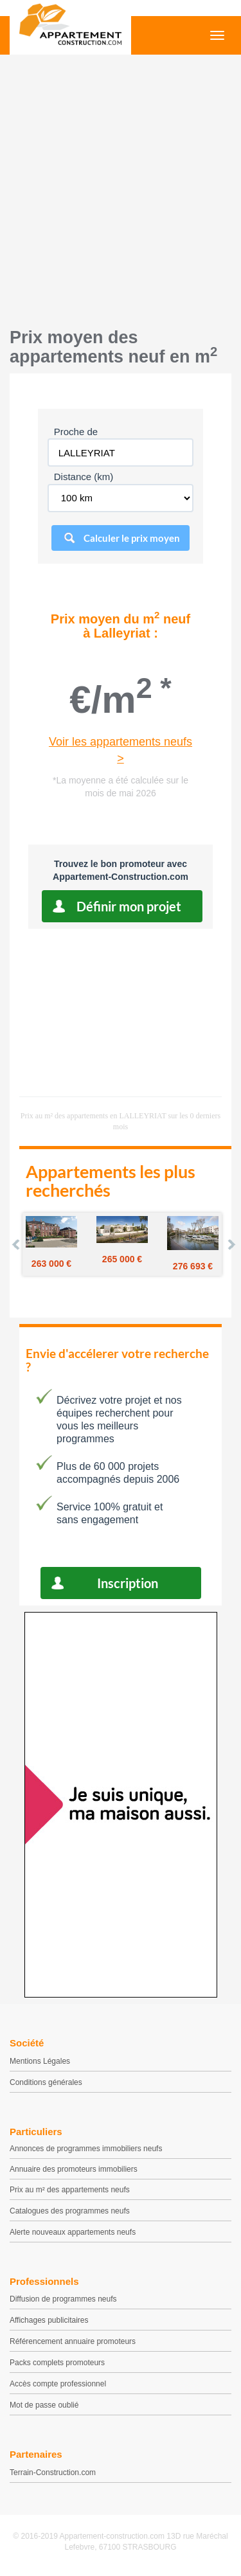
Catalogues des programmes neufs (70, 2210)
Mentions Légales (40, 2061)
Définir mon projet (128, 906)
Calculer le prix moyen (132, 538)
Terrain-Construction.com (53, 2472)
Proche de (76, 431)
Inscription (127, 1583)
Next (230, 1244)
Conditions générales (46, 2082)
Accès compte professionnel (58, 2383)
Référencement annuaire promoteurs (73, 2341)
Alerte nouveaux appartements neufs (73, 2232)
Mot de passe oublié (44, 2405)
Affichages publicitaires (49, 2320)
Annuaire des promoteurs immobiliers (74, 2169)
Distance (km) (84, 476)
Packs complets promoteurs (57, 2362)
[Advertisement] (120, 188)
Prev (16, 1244)
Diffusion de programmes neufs (63, 2298)
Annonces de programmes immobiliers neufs (86, 2148)
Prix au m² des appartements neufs (70, 2189)
